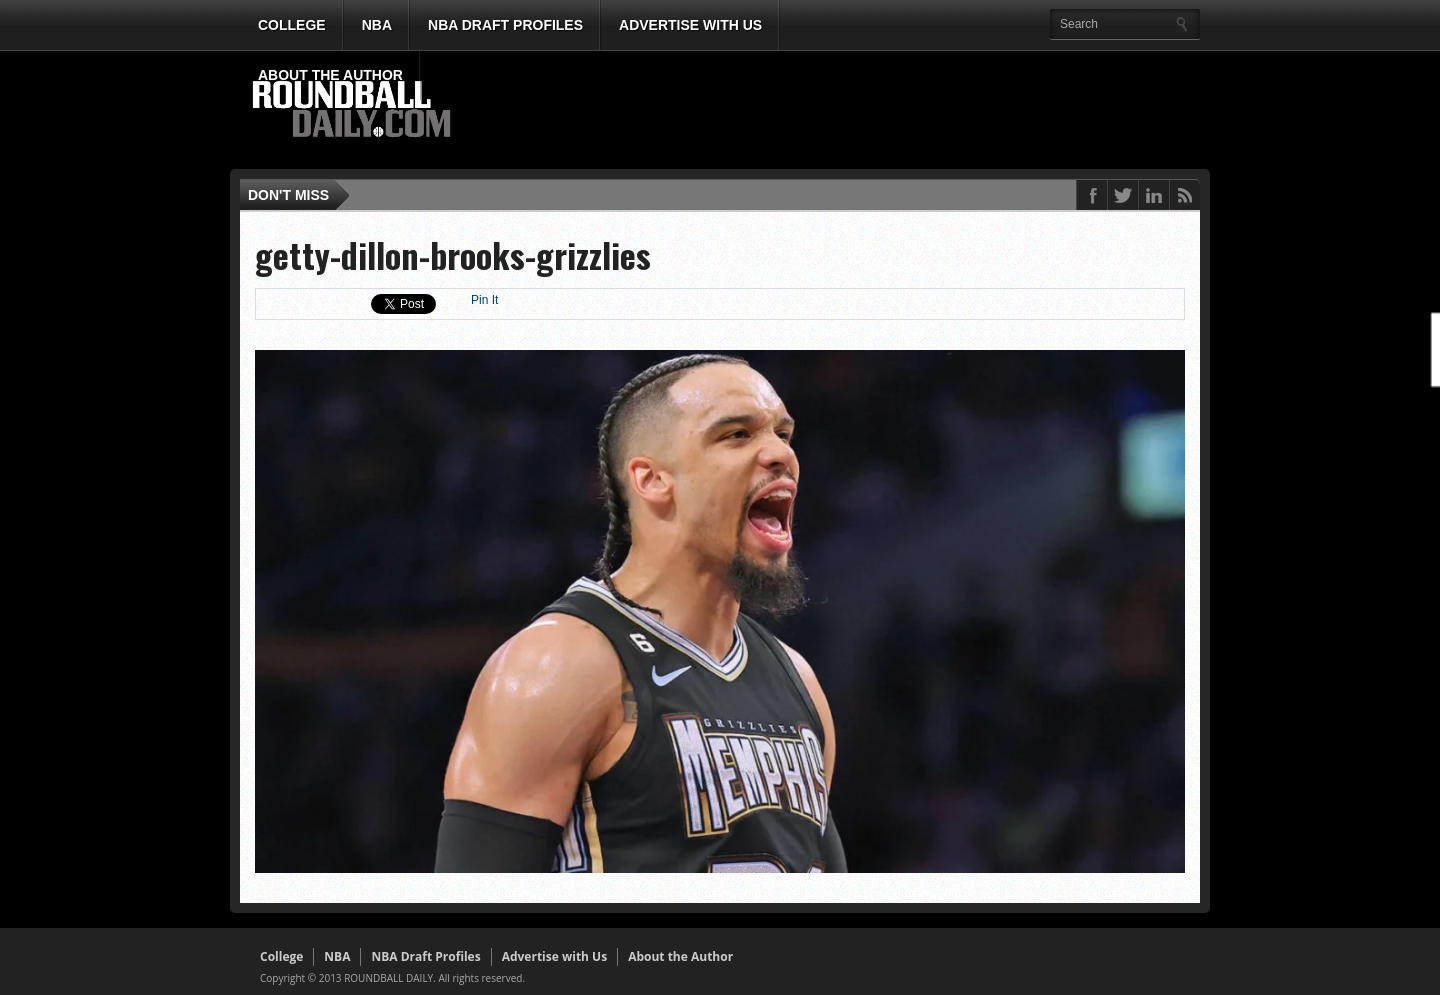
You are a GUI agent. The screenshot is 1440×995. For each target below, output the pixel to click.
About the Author (330, 75)
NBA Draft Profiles (505, 25)
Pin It (484, 300)
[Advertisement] (835, 111)
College (292, 25)
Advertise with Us (690, 25)
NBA (377, 25)
